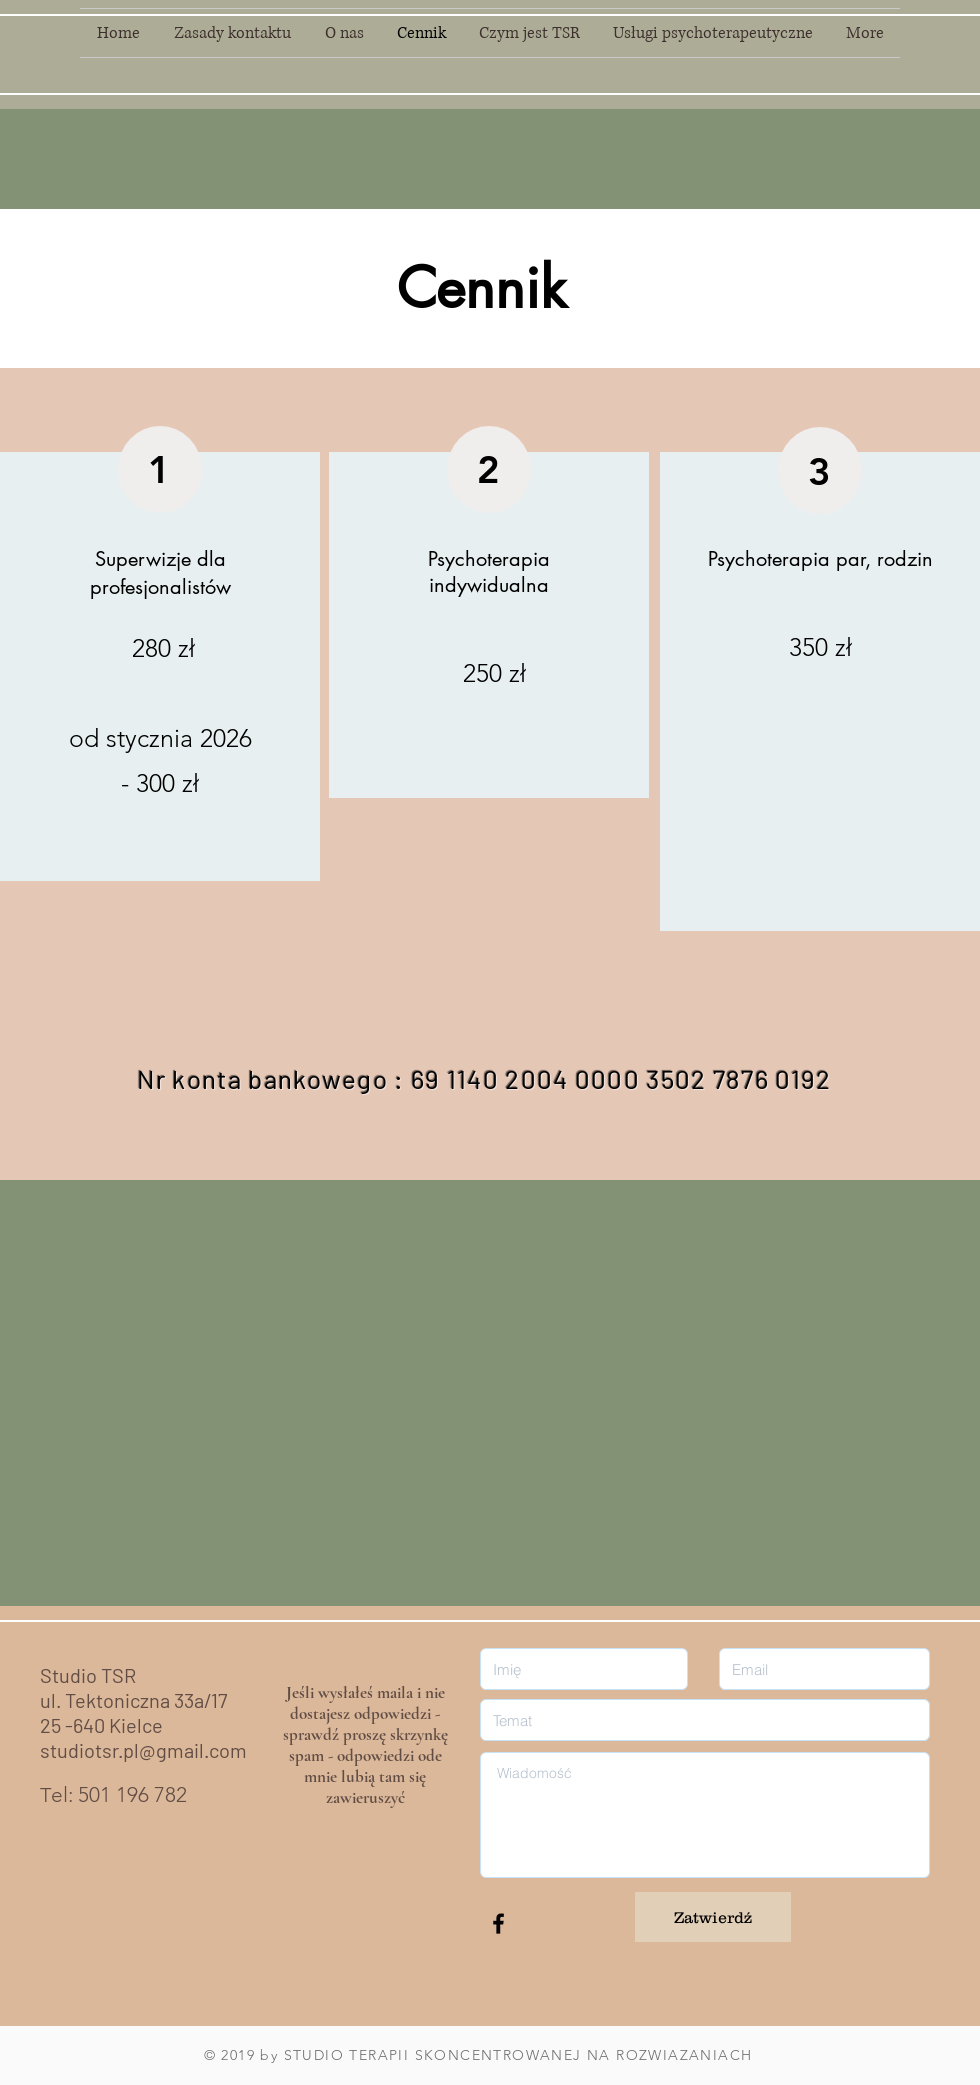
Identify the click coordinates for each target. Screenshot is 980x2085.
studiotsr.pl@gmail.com (143, 1750)
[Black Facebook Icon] (498, 1923)
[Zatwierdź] (713, 1917)
